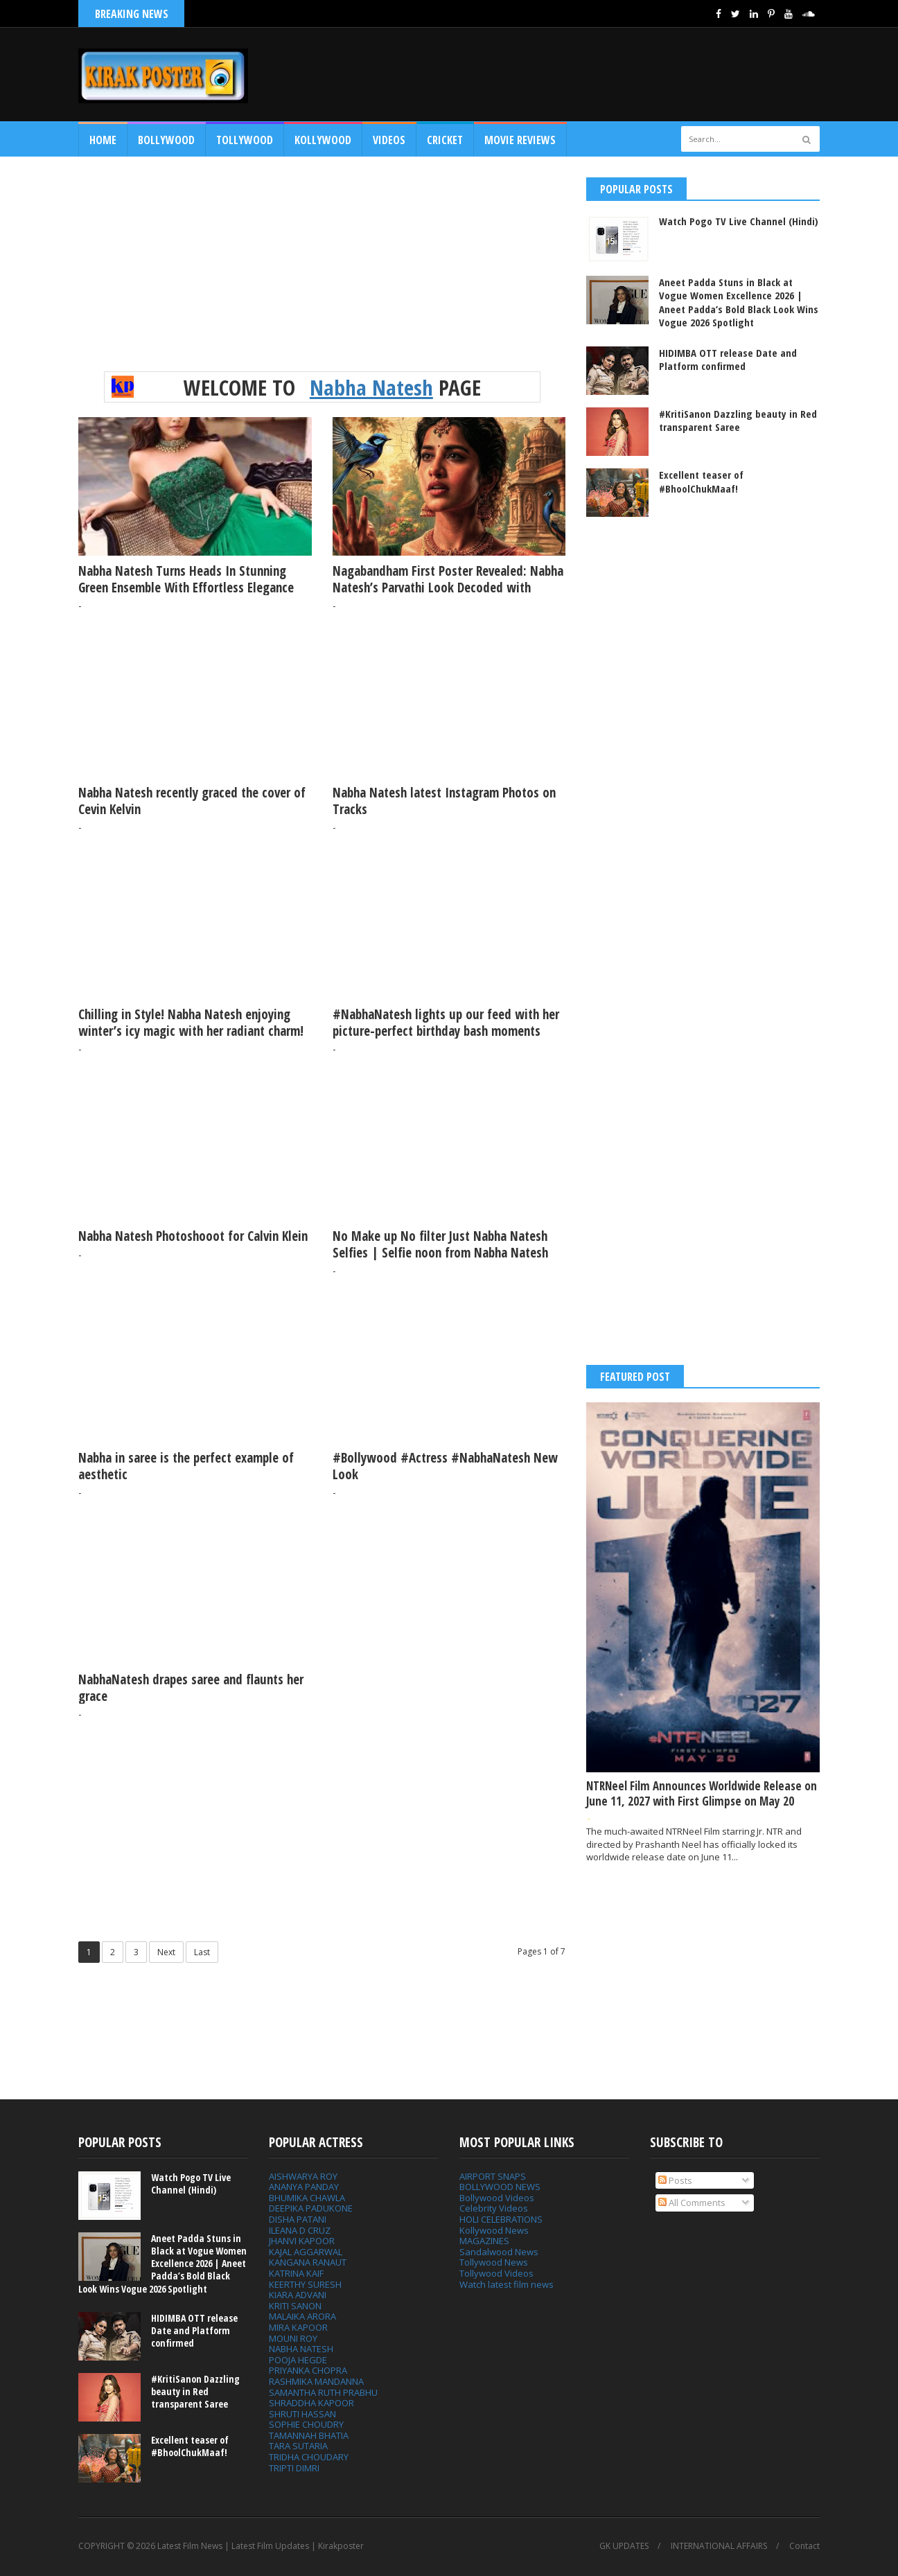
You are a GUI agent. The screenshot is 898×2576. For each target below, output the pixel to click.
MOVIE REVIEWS (520, 140)
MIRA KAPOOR (298, 2327)
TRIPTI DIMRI (294, 2468)
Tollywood (244, 140)
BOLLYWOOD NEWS (499, 2186)
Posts (675, 2180)
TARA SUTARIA (298, 2446)
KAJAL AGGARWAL (305, 2252)
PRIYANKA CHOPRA (308, 2370)
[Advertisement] (567, 74)
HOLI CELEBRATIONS (501, 2219)
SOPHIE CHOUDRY (306, 2424)
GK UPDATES (624, 2546)
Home (102, 140)
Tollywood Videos (496, 2273)
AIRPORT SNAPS (492, 2176)
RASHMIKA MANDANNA (316, 2381)
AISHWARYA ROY (303, 2176)
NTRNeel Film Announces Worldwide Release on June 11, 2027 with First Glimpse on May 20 (701, 1793)
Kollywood (322, 140)
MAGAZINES (484, 2240)
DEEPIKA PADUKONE (311, 2208)
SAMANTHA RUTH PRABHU (323, 2392)
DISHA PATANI (297, 2219)
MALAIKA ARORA (302, 2316)
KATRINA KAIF (296, 2273)
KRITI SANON (295, 2306)
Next (166, 1952)
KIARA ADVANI (297, 2294)
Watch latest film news (506, 2284)
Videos (389, 140)
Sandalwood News (498, 2252)
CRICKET (445, 140)
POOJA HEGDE (298, 2360)
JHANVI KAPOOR (302, 2240)
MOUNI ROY (293, 2338)
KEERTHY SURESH (305, 2284)
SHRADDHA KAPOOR (311, 2403)
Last (202, 1952)
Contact (804, 2546)
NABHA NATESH (301, 2349)
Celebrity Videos (493, 2208)
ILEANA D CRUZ (300, 2230)
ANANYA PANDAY (304, 2186)
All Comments (691, 2202)
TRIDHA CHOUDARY (309, 2457)
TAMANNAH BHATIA (309, 2435)
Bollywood (166, 140)
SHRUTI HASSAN (302, 2414)
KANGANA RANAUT (307, 2262)
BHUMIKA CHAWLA (307, 2197)
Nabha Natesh (371, 387)
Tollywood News (493, 2262)
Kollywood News (494, 2230)
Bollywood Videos (496, 2197)
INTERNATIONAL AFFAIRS (719, 2546)
